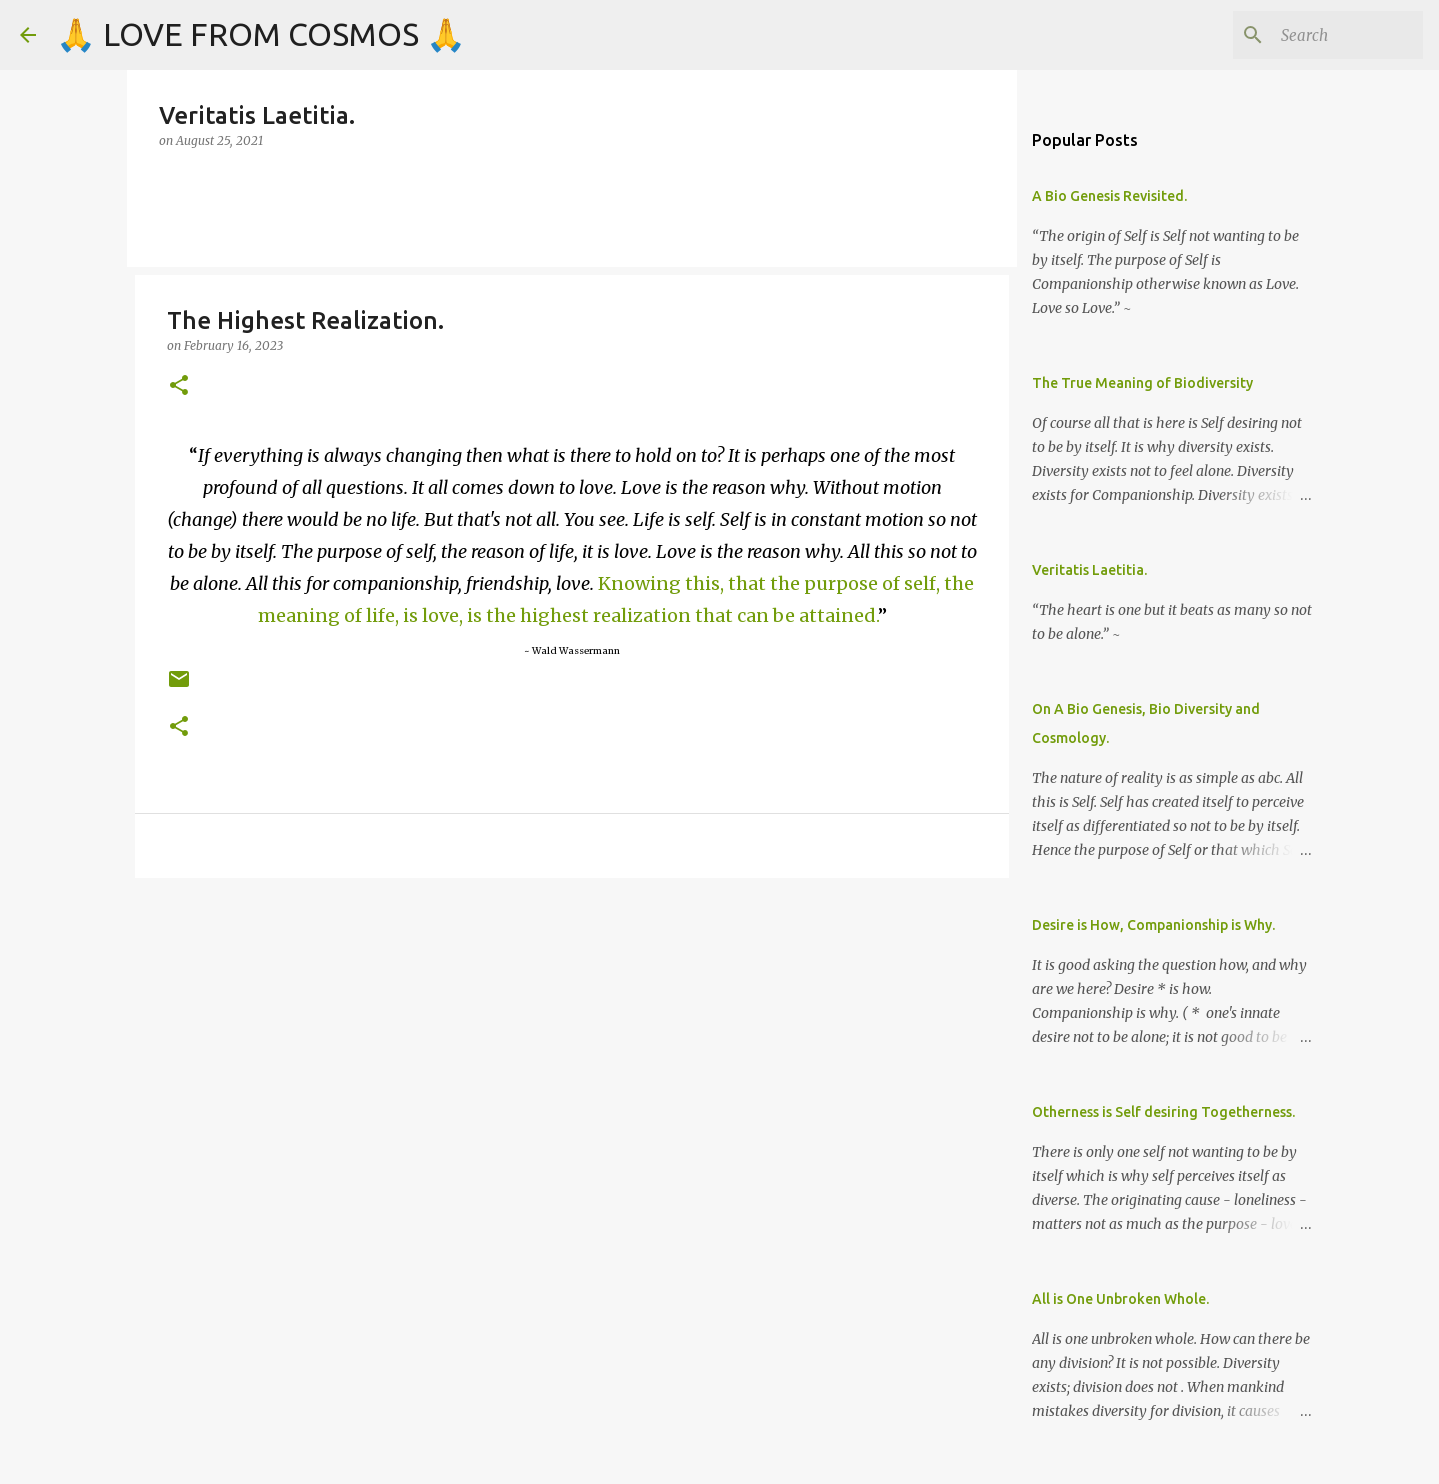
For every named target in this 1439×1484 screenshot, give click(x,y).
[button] (179, 386)
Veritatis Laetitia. (1089, 570)
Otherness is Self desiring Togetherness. (1163, 1112)
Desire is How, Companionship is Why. (1153, 925)
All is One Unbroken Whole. (1120, 1299)
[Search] (1318, 35)
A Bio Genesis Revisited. (1109, 196)
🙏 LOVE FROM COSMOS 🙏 (261, 34)
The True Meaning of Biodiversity (1142, 383)
